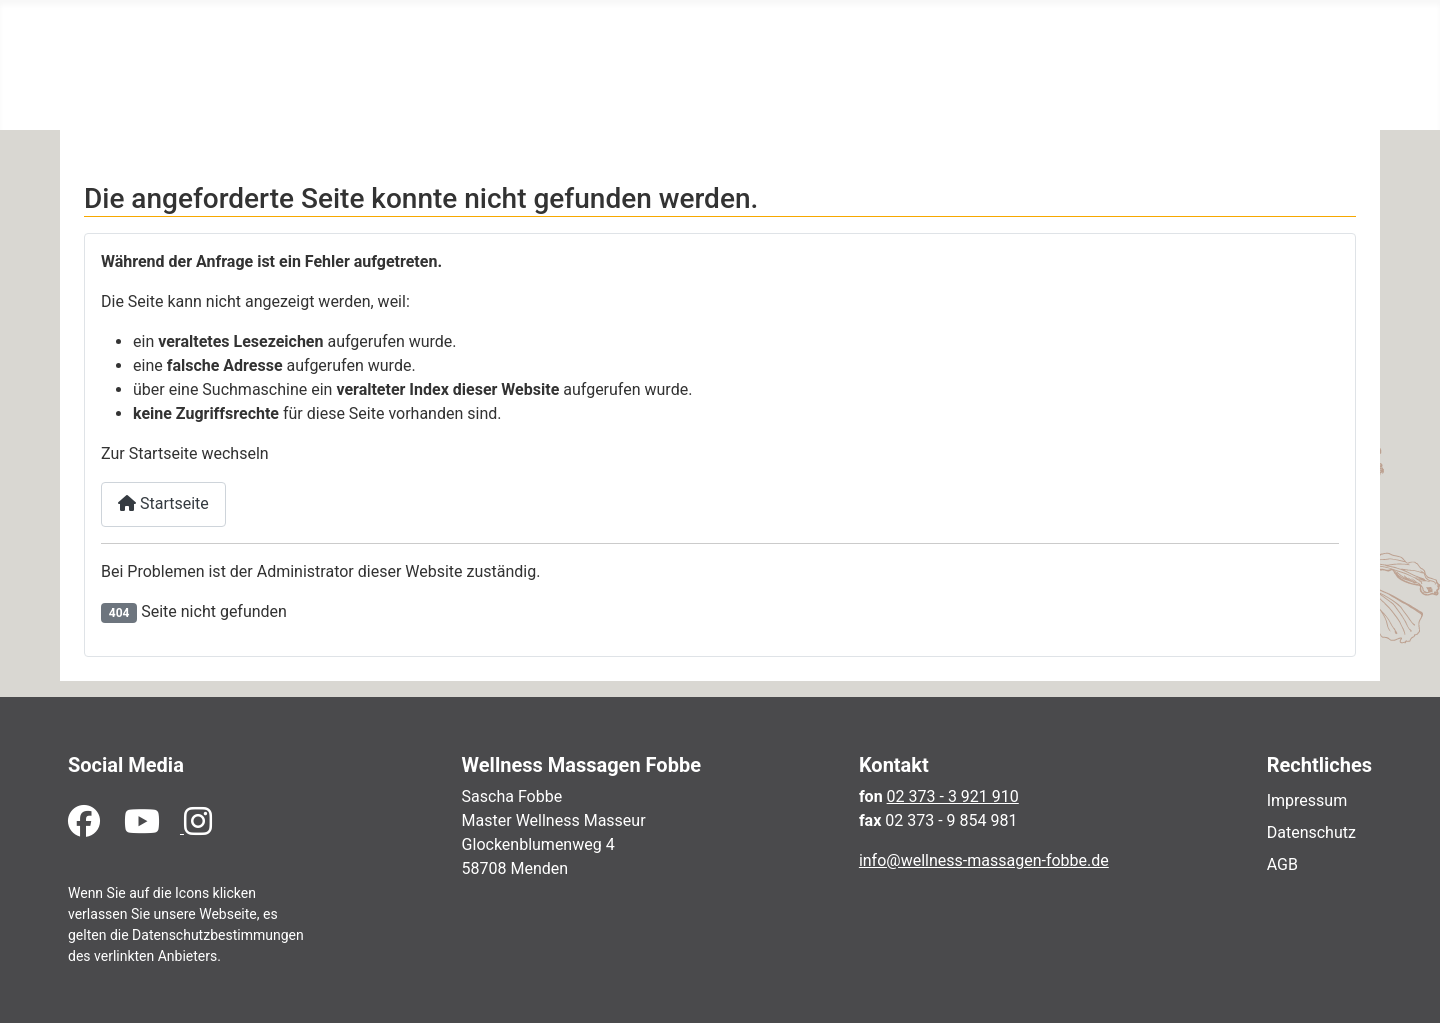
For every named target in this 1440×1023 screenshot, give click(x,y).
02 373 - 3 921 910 (953, 796)
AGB (1282, 864)
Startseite (163, 503)
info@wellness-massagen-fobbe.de (984, 860)
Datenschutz (1311, 832)
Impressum (1307, 800)
